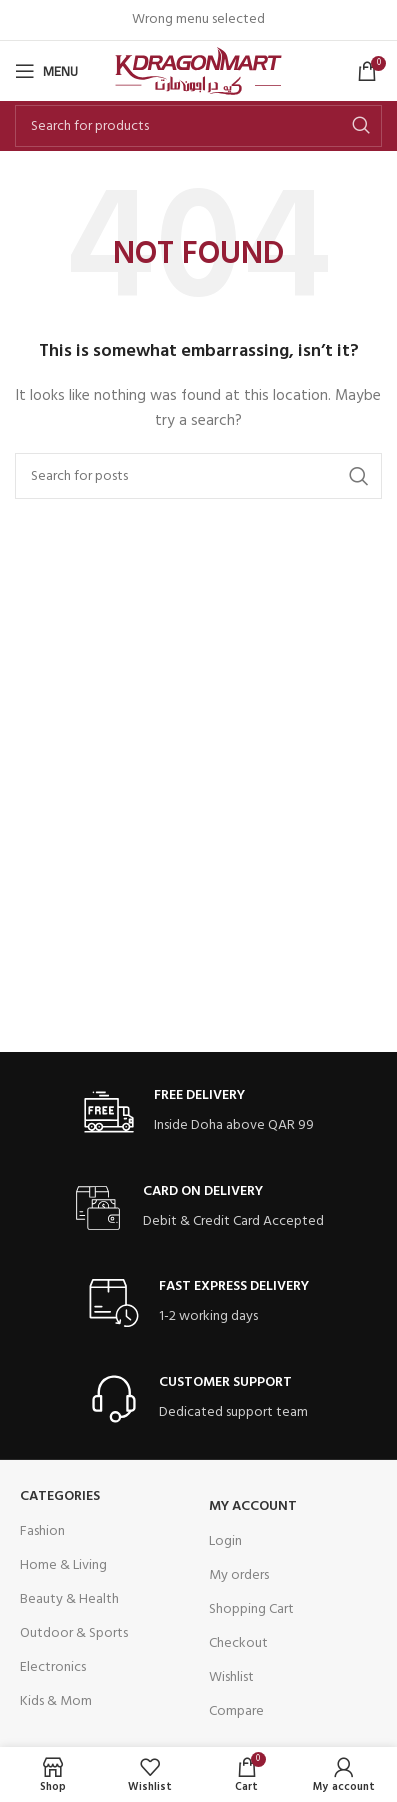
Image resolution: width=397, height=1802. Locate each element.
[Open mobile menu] (46, 71)
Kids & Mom (56, 1701)
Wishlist (231, 1677)
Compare (236, 1711)
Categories (60, 1496)
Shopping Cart (251, 1609)
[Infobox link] (199, 1112)
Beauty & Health (69, 1599)
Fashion (42, 1531)
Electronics (53, 1667)
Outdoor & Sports (74, 1633)
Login (225, 1541)
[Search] (198, 126)
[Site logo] (198, 71)
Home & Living (63, 1565)
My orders (239, 1575)
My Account (253, 1506)
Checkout (238, 1643)
